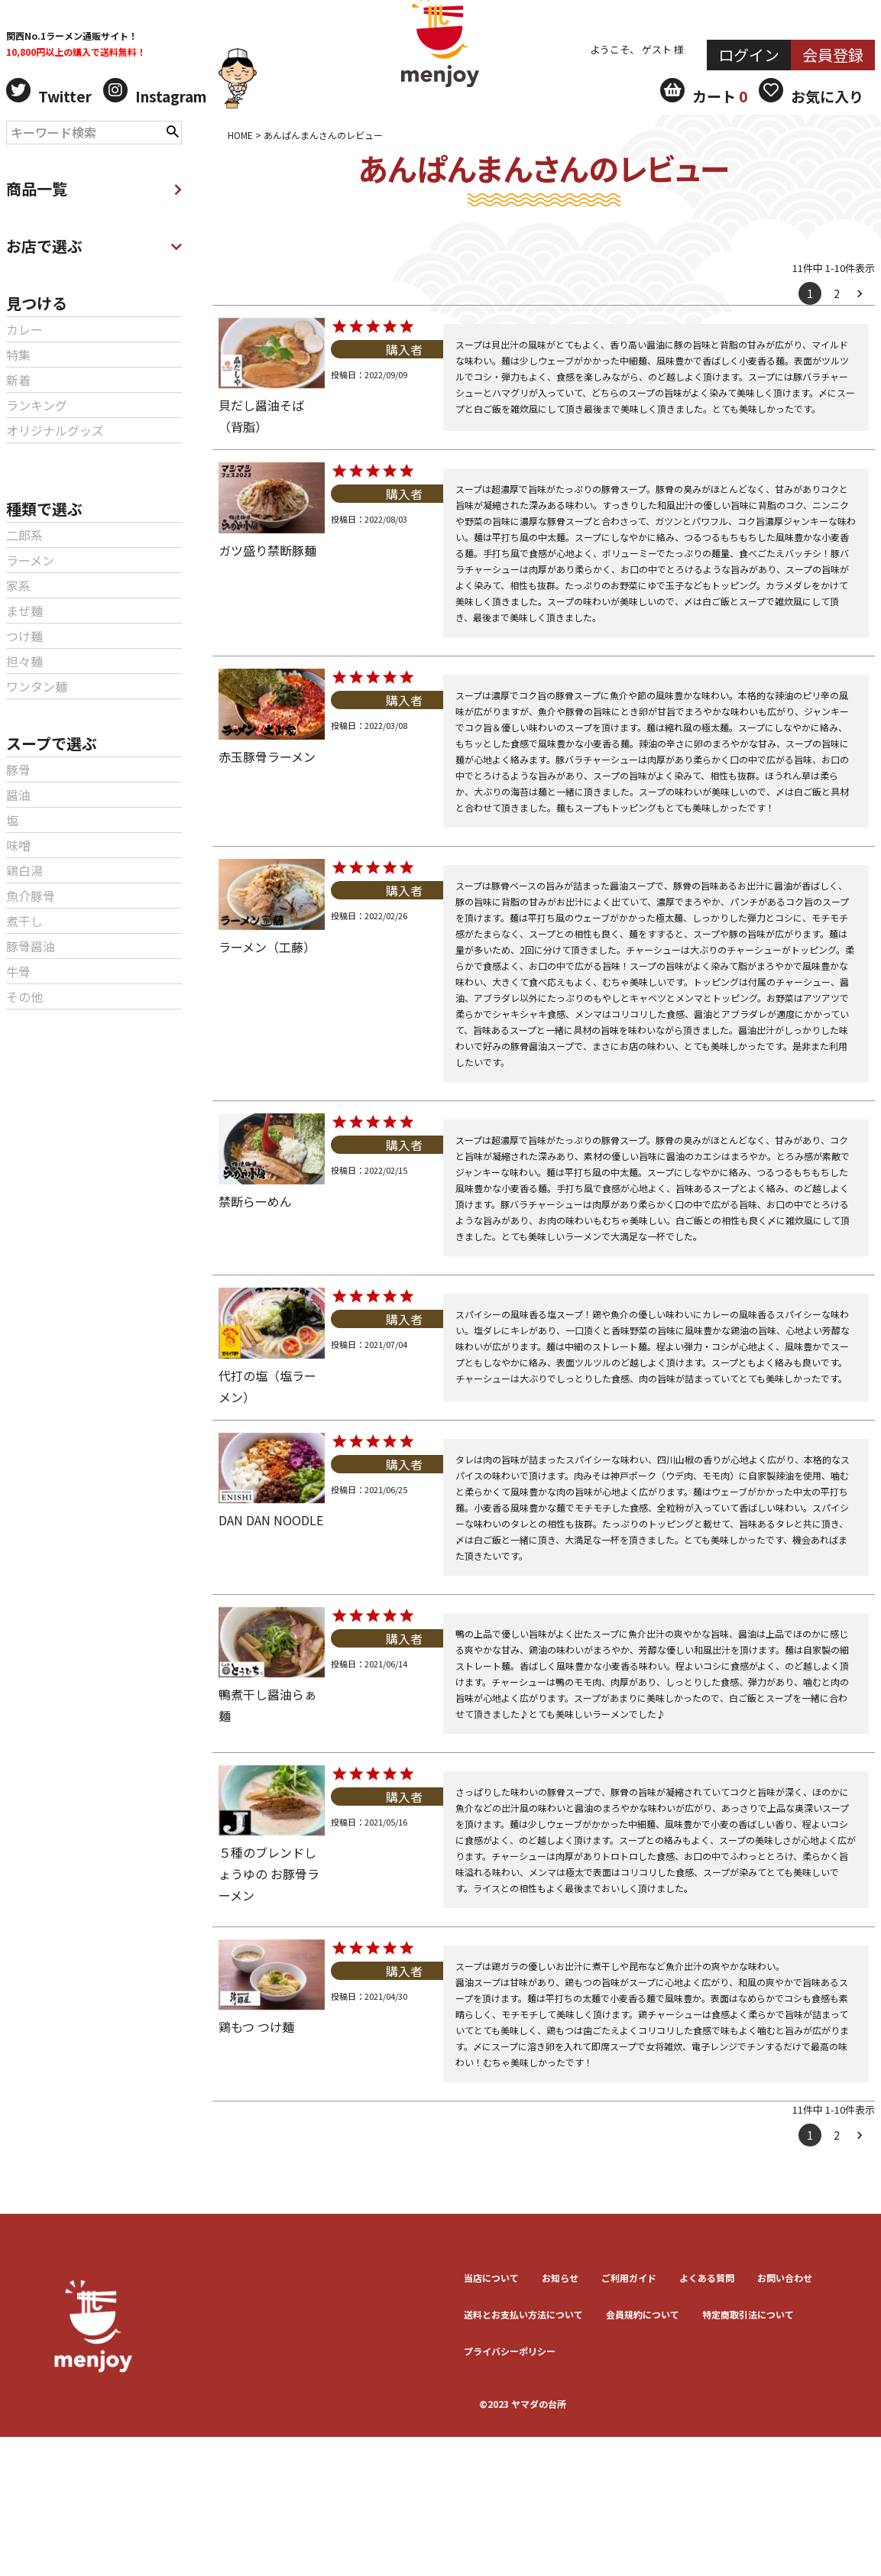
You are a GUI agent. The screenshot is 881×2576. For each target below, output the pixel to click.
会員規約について (642, 2314)
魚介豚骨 (30, 895)
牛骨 (18, 971)
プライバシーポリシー (509, 2350)
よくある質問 (706, 2277)
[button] (863, 293)
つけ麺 (24, 636)
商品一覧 (94, 188)
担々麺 (24, 661)
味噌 (18, 845)
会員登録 (832, 55)
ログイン (748, 55)
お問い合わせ (784, 2277)
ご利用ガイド (628, 2277)
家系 (18, 585)
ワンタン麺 (36, 686)
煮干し (24, 921)
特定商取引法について (748, 2314)
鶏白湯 (24, 870)
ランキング (36, 405)
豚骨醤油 (30, 946)
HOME (240, 134)
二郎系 (24, 535)
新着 (18, 380)
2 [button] (837, 293)
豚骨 (18, 769)
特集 (18, 354)
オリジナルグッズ (55, 430)
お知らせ (560, 2277)
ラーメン (30, 560)
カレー (24, 329)
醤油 (18, 795)
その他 (24, 996)
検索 (172, 130)
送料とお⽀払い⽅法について (523, 2314)
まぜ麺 (24, 610)
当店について (491, 2277)
